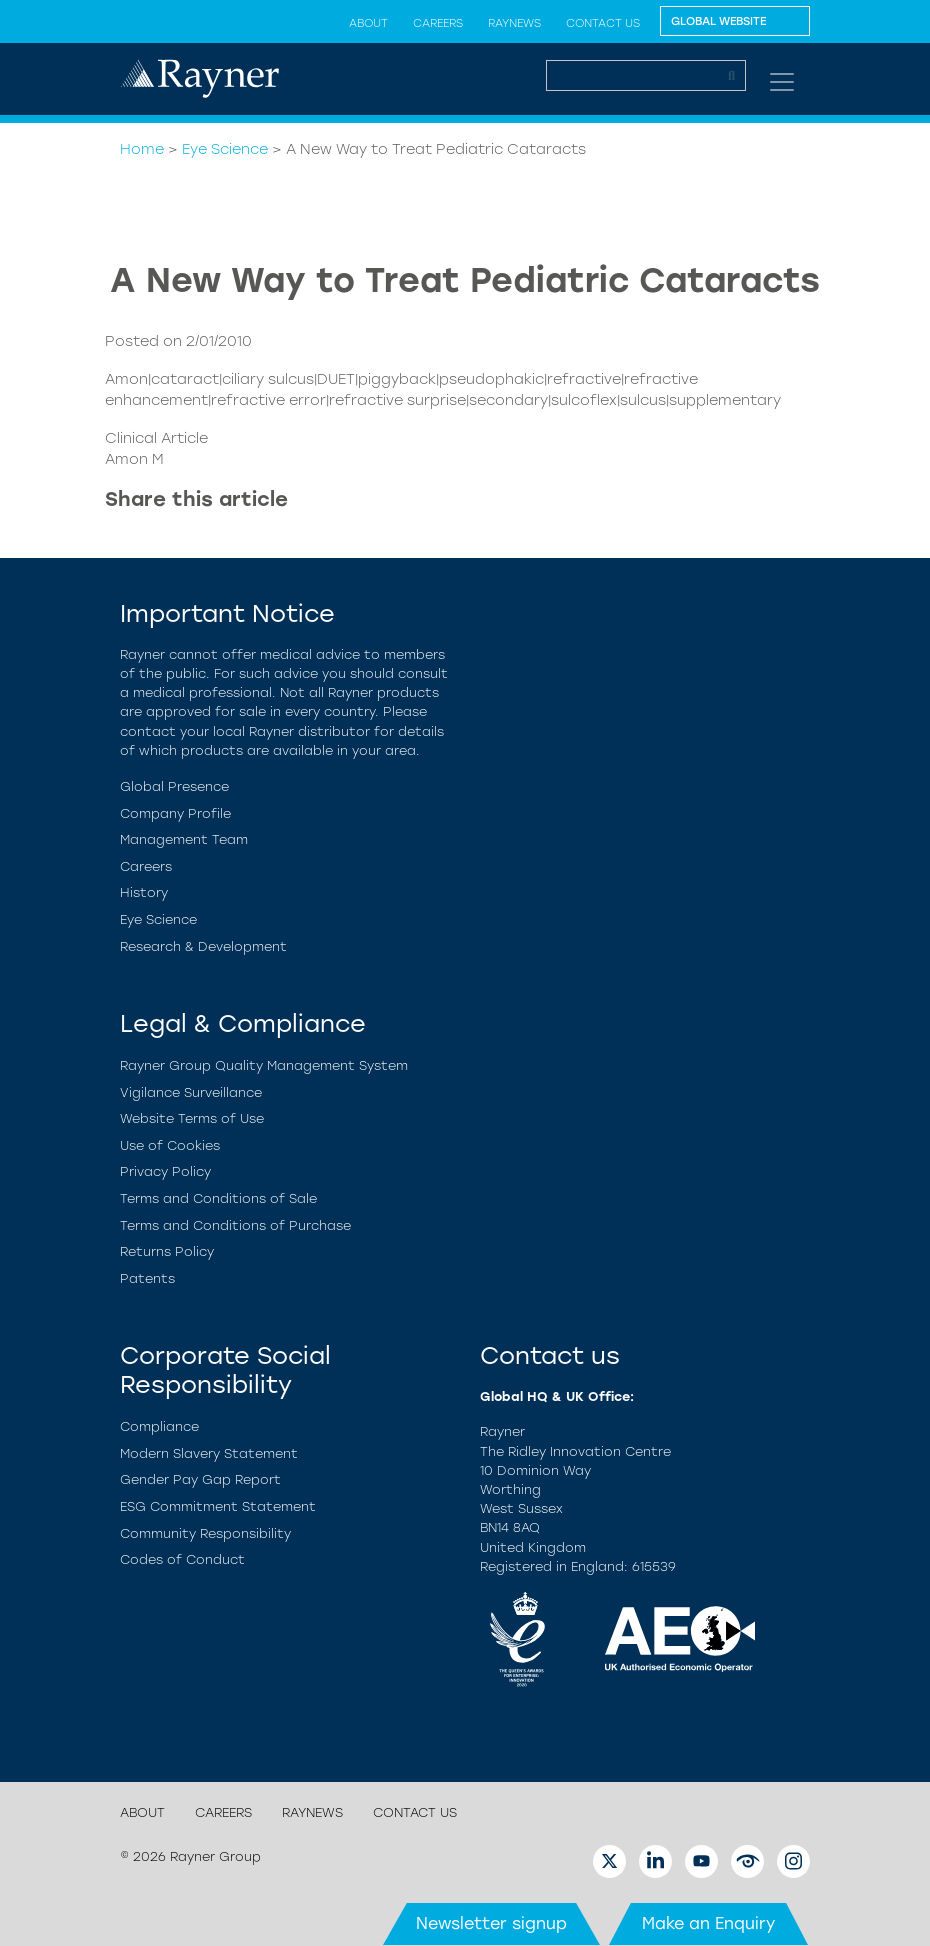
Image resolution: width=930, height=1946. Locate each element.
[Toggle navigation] (782, 82)
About (368, 23)
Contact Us (603, 23)
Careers (438, 23)
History (144, 892)
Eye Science (225, 149)
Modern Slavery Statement (209, 1453)
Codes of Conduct (182, 1559)
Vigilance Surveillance (191, 1092)
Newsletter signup (491, 1923)
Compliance (159, 1426)
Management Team (184, 839)
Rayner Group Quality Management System (264, 1065)
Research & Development (203, 946)
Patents (147, 1278)
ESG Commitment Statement (218, 1506)
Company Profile (175, 813)
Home (142, 149)
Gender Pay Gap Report (200, 1479)
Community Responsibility (205, 1533)
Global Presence (174, 786)
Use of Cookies (170, 1145)
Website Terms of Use (192, 1118)
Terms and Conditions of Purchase (235, 1225)
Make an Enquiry (708, 1923)
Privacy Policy (165, 1171)
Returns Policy (167, 1251)
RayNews (514, 23)
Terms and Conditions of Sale (218, 1198)
